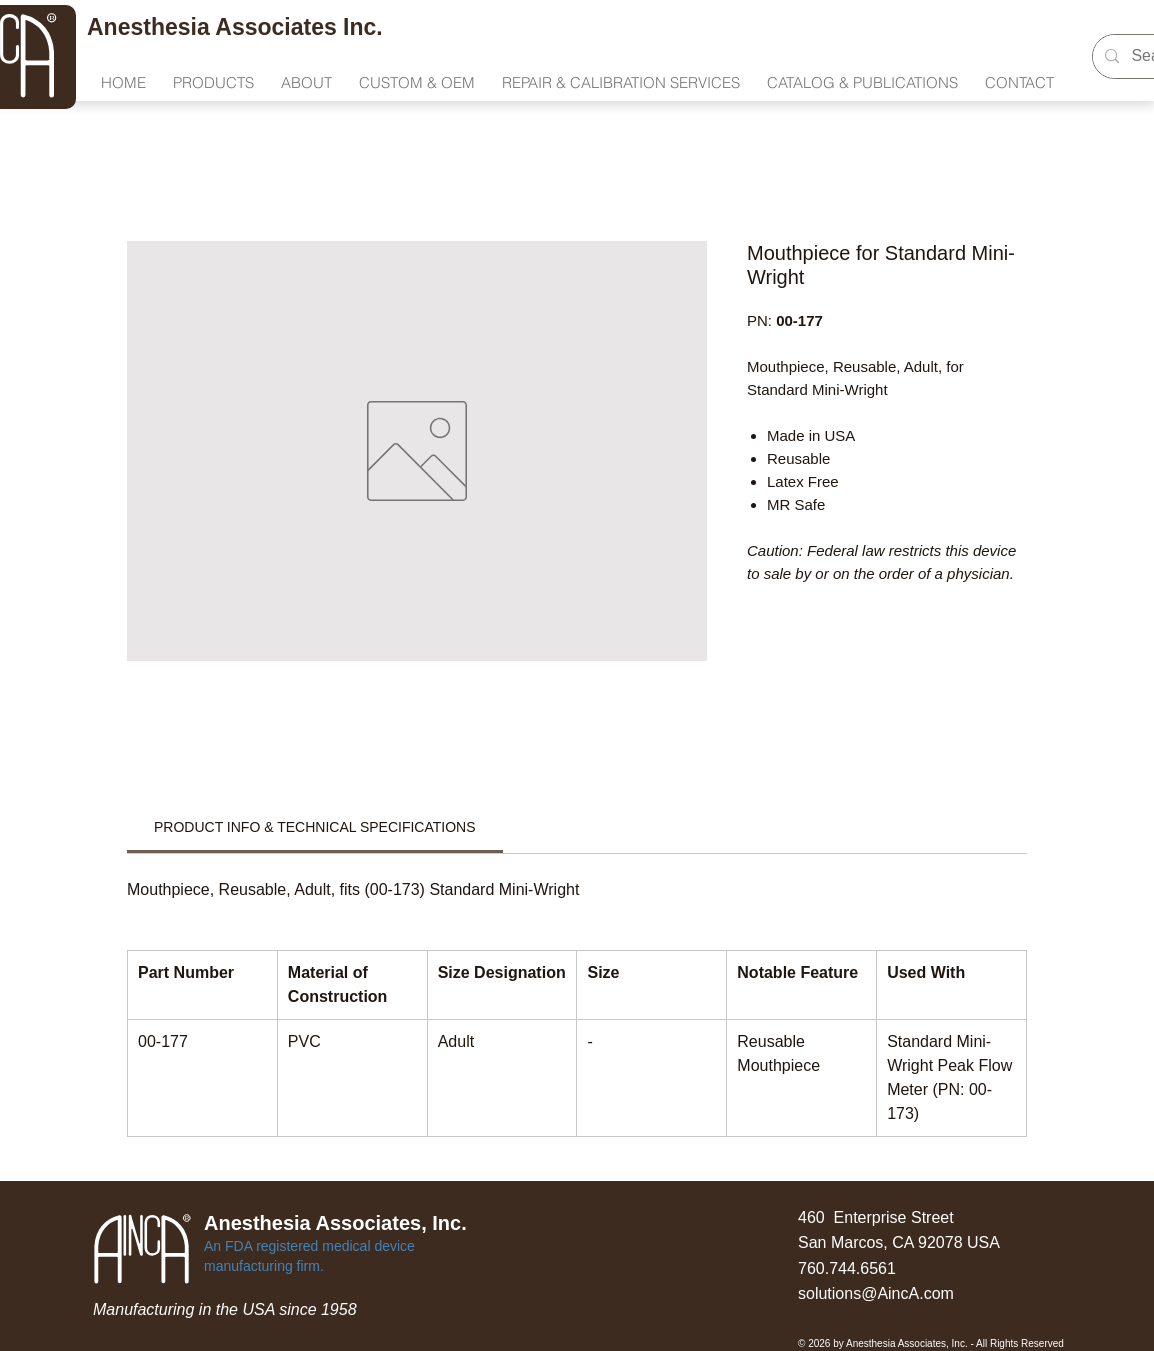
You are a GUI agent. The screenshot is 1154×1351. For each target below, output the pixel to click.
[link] (315, 827)
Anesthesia (151, 27)
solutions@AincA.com (876, 1293)
